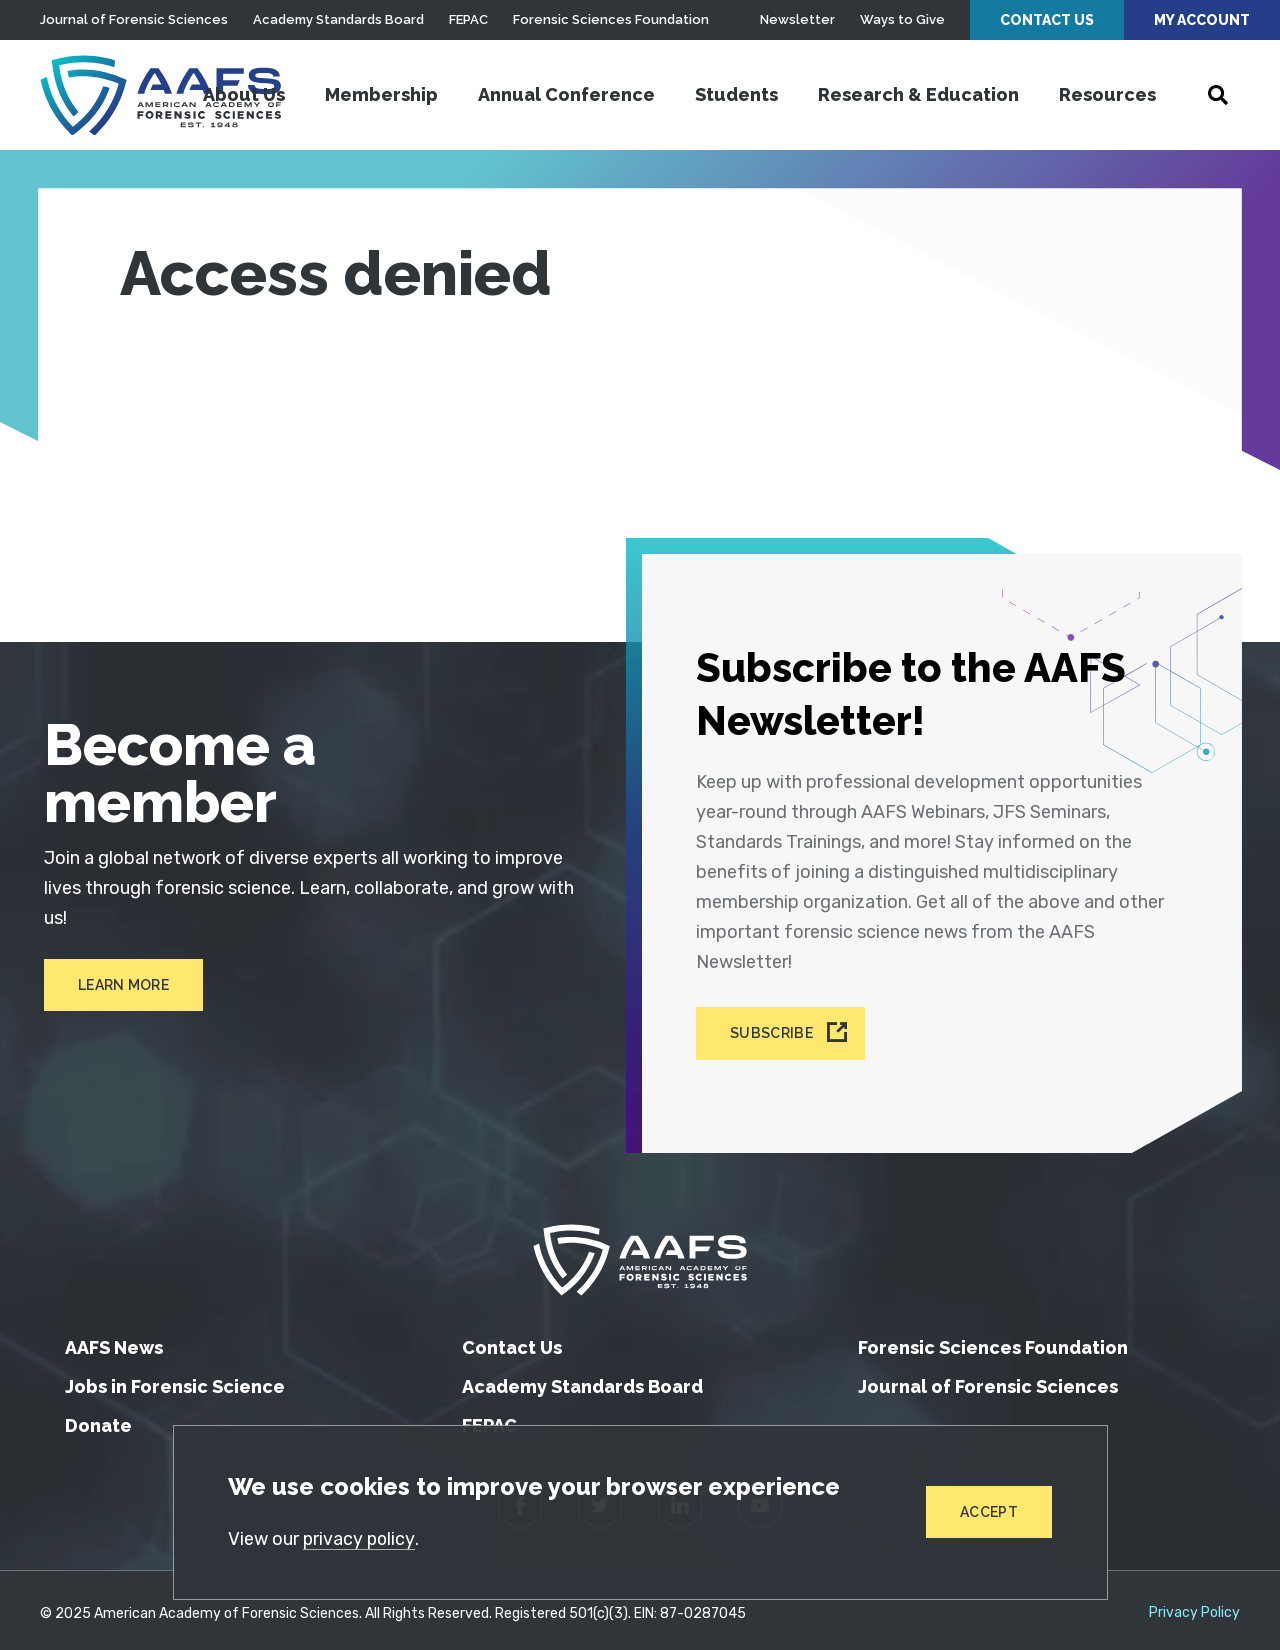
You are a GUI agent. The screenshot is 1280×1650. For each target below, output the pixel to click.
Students (736, 94)
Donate (98, 1418)
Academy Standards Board (338, 19)
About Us (244, 94)
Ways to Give (902, 19)
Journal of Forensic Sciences (134, 19)
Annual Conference (566, 94)
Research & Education (918, 94)
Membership (381, 94)
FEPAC (468, 19)
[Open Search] (1218, 95)
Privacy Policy (1194, 1606)
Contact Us (1047, 20)
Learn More (119, 986)
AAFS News (114, 1340)
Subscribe (772, 1027)
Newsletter (797, 19)
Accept (989, 1512)
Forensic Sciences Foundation (611, 19)
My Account (1202, 20)
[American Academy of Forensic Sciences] (165, 95)
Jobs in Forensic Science (175, 1379)
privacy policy (361, 1539)
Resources (1107, 94)
